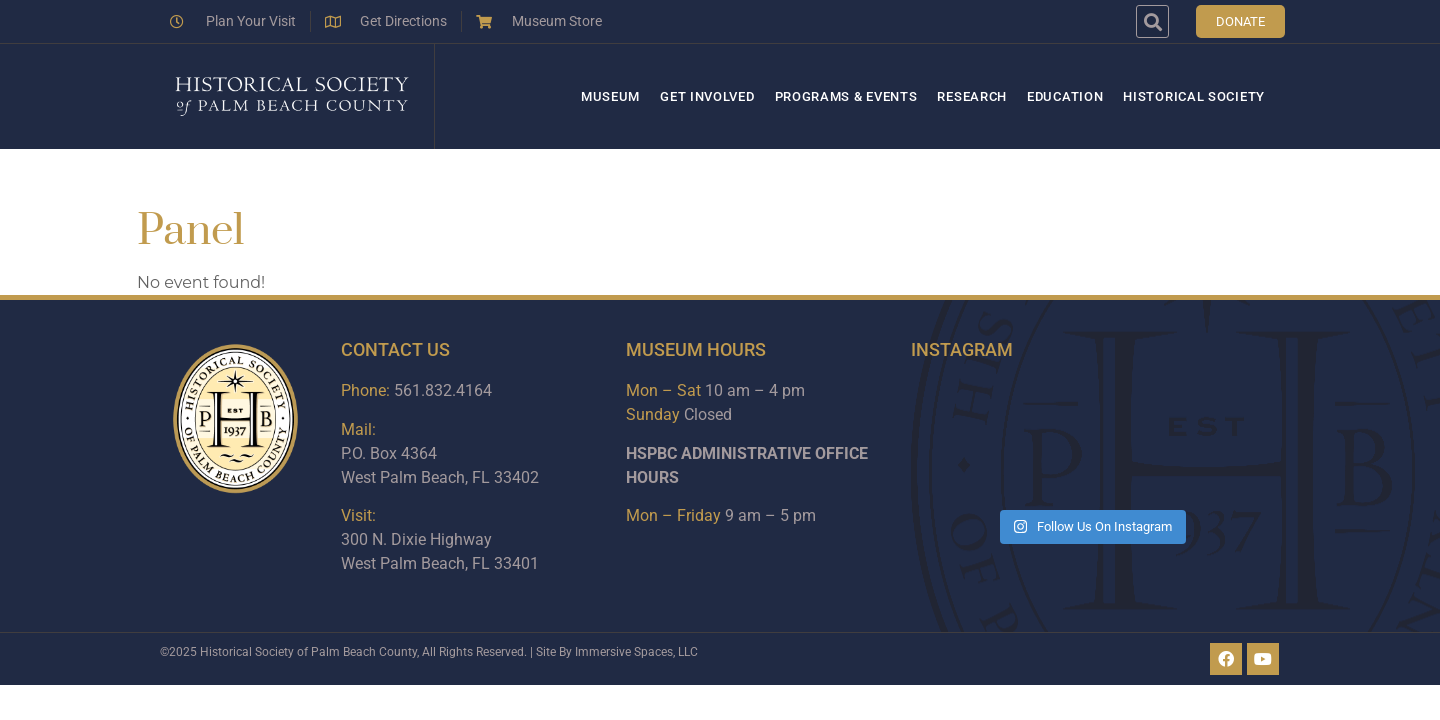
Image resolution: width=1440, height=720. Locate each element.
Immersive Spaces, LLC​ (636, 652)
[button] (1152, 21)
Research (972, 96)
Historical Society (1194, 96)
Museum (610, 96)
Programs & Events (846, 96)
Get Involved (707, 96)
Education (1065, 96)
